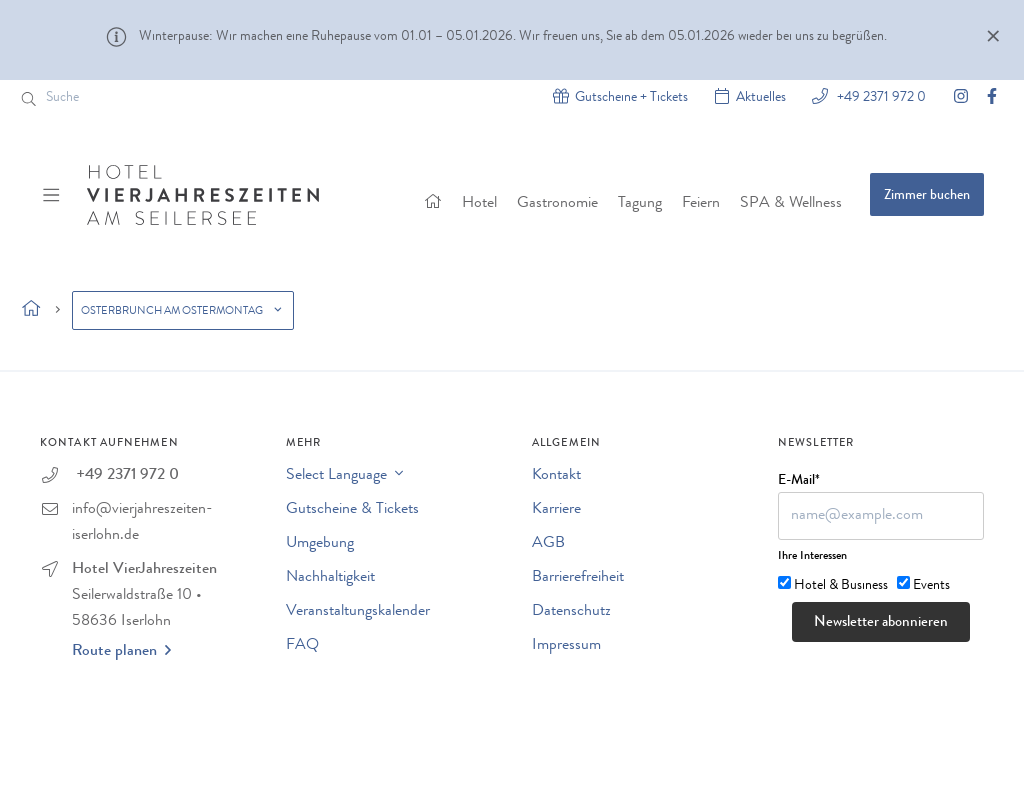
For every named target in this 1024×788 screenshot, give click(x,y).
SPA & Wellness (791, 204)
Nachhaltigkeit (330, 578)
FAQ (302, 646)
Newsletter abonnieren (881, 623)
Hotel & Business (841, 586)
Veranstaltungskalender (358, 612)
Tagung (640, 204)
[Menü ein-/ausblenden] (53, 195)
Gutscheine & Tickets (352, 510)
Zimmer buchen (927, 196)
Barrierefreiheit (578, 578)
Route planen (121, 651)
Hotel (479, 204)
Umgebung (320, 544)
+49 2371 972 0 (880, 96)
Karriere (556, 510)
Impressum (566, 646)
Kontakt (556, 476)
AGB (548, 544)
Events (931, 586)
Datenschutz (571, 612)
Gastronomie (557, 204)
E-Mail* (799, 481)
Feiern (701, 204)
